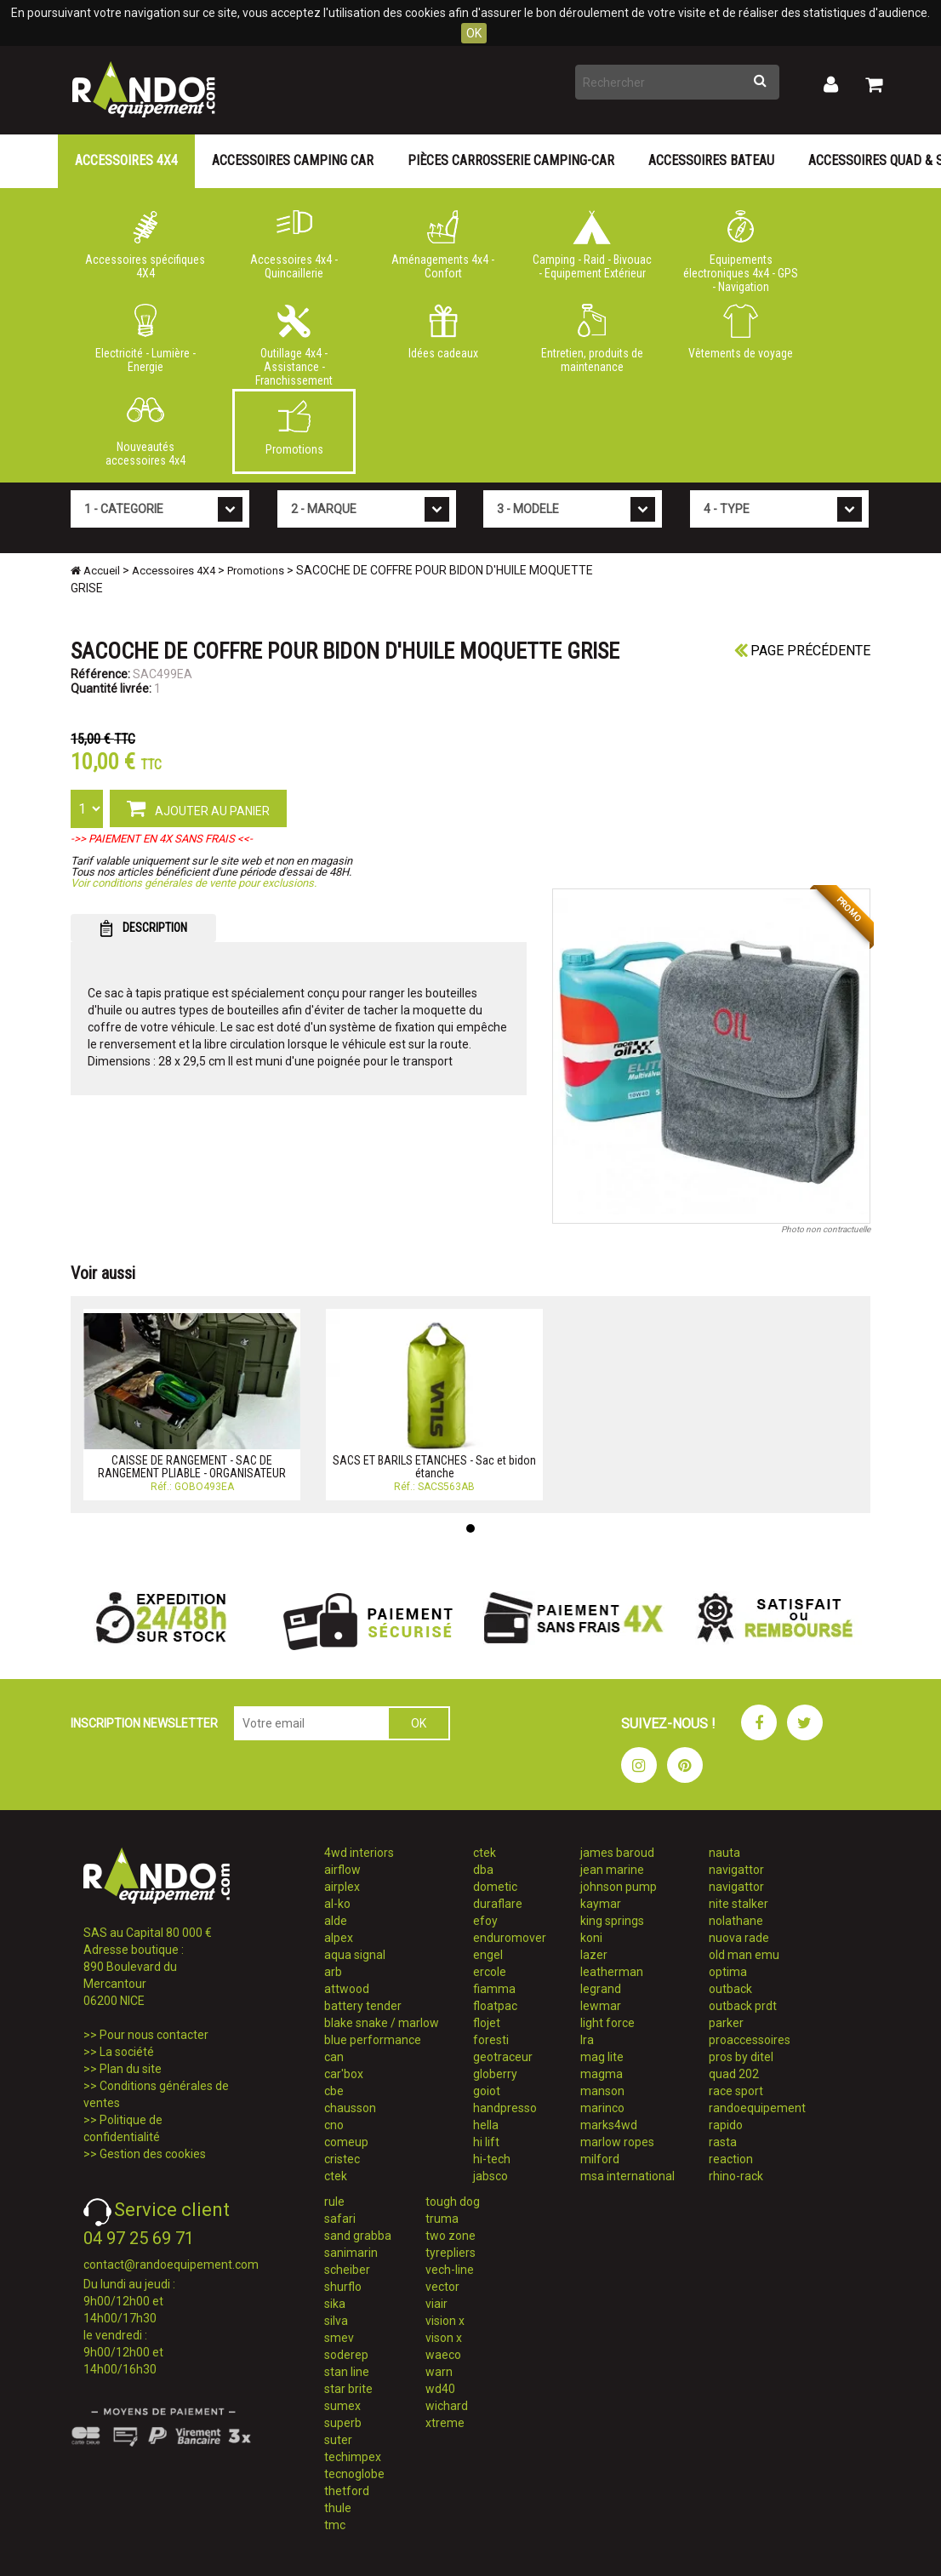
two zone (450, 2235)
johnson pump (618, 1886)
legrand (600, 1989)
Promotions (294, 428)
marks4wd (608, 2125)
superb (343, 2423)
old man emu (744, 1955)
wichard (446, 2406)
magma (601, 2074)
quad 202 (734, 2074)
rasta (723, 2142)
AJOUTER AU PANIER (198, 807)
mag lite (602, 2057)
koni (591, 1938)
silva (336, 2321)
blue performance (372, 2040)
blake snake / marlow (381, 2023)
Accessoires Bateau (711, 160)
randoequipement (757, 2108)
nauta (724, 1852)
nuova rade (739, 1938)
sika (334, 2303)
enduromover (509, 1938)
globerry (495, 2074)
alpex (338, 1938)
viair (436, 2303)
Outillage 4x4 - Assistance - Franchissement (294, 342)
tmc (334, 2525)
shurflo (343, 2286)
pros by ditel (741, 2057)
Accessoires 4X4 (126, 160)
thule (337, 2508)
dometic (495, 1886)
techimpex (352, 2457)
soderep (346, 2355)
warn (439, 2372)
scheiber (347, 2269)
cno (334, 2125)
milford (599, 2159)
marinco (602, 2108)
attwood (346, 1989)
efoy (485, 1921)
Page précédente (802, 651)
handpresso (505, 2108)
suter (338, 2440)
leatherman (611, 1972)
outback (730, 1989)
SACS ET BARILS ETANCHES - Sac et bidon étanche (434, 1467)
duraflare (497, 1904)
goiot (486, 2091)
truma (442, 2218)
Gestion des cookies (153, 2154)
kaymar (600, 1904)
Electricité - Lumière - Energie (145, 339)
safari (340, 2218)
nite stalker (738, 1904)
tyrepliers (450, 2252)
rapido (726, 2125)
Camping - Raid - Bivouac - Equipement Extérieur (592, 245)
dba (483, 1869)
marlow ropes (617, 2142)
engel (488, 1955)
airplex (342, 1886)
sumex (342, 2406)
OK (474, 33)
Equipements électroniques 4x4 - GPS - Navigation (741, 248)
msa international (627, 2176)
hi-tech (491, 2159)
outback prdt (743, 2006)
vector (442, 2286)
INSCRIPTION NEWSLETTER (144, 1723)
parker (726, 2023)
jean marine (612, 1869)
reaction (731, 2159)
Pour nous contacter (154, 2035)
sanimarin (351, 2252)
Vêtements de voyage (741, 332)
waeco (443, 2355)
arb (333, 1972)
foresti (491, 2040)
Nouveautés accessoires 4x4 (145, 432)
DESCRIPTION (143, 928)
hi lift (486, 2142)
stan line (346, 2372)
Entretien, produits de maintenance (592, 339)
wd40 (440, 2389)
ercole (489, 1972)
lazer (593, 1955)
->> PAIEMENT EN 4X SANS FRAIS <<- (162, 838)
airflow (342, 1869)
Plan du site (131, 2069)
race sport (736, 2091)
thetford (346, 2491)
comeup (346, 2142)
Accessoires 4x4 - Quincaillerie (294, 245)
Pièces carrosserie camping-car (511, 160)
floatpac (495, 2006)
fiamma (494, 1989)
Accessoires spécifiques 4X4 (145, 245)
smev (339, 2338)
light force (607, 2023)
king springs (612, 1921)
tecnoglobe (354, 2474)
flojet (486, 2023)
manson (602, 2091)
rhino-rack (736, 2176)
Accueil (95, 570)
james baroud (617, 1852)
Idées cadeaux (443, 332)
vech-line (449, 2269)
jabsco (490, 2176)
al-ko (337, 1904)
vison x (443, 2338)
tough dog (452, 2201)
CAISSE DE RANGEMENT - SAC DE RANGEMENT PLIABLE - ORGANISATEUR (192, 1467)
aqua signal (354, 1955)
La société (127, 2052)
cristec (342, 2159)
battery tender (363, 2006)
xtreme (445, 2423)
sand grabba (357, 2235)
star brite (348, 2389)
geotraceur (503, 2057)
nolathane (736, 1921)
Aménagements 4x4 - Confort (443, 245)
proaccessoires (749, 2040)
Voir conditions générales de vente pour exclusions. (194, 883)
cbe (334, 2091)
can (334, 2057)
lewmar (600, 2006)
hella (486, 2125)
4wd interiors (359, 1852)
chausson (350, 2108)
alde (335, 1921)
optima (728, 1972)
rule (334, 2201)
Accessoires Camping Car (293, 160)
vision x (445, 2321)
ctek (335, 2176)
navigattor (736, 1869)
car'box (343, 2074)
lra (587, 2040)
